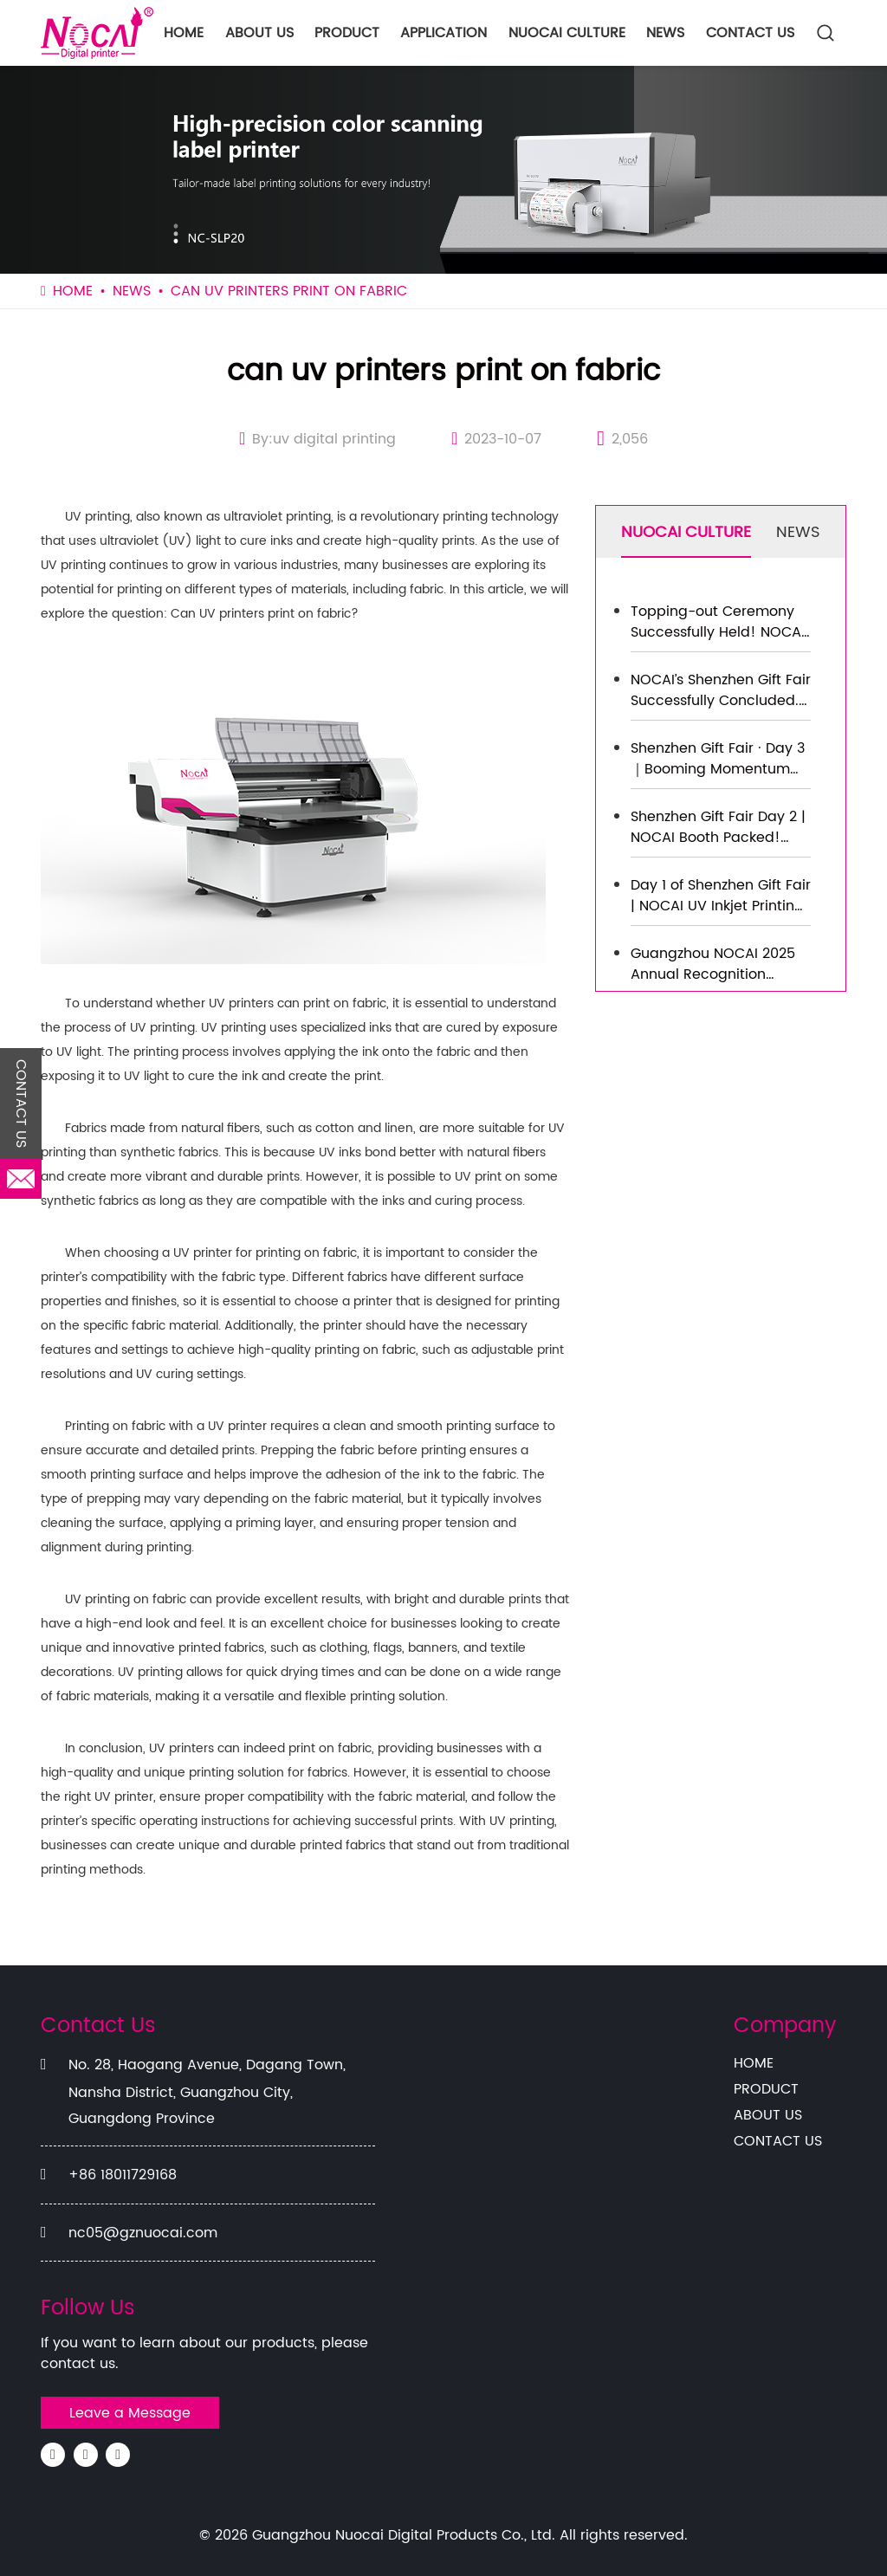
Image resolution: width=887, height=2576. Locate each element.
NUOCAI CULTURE (566, 33)
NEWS (665, 33)
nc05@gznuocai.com (142, 2233)
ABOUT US (259, 33)
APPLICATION (443, 33)
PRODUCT (346, 33)
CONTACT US (750, 33)
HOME (184, 33)
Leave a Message (130, 2413)
